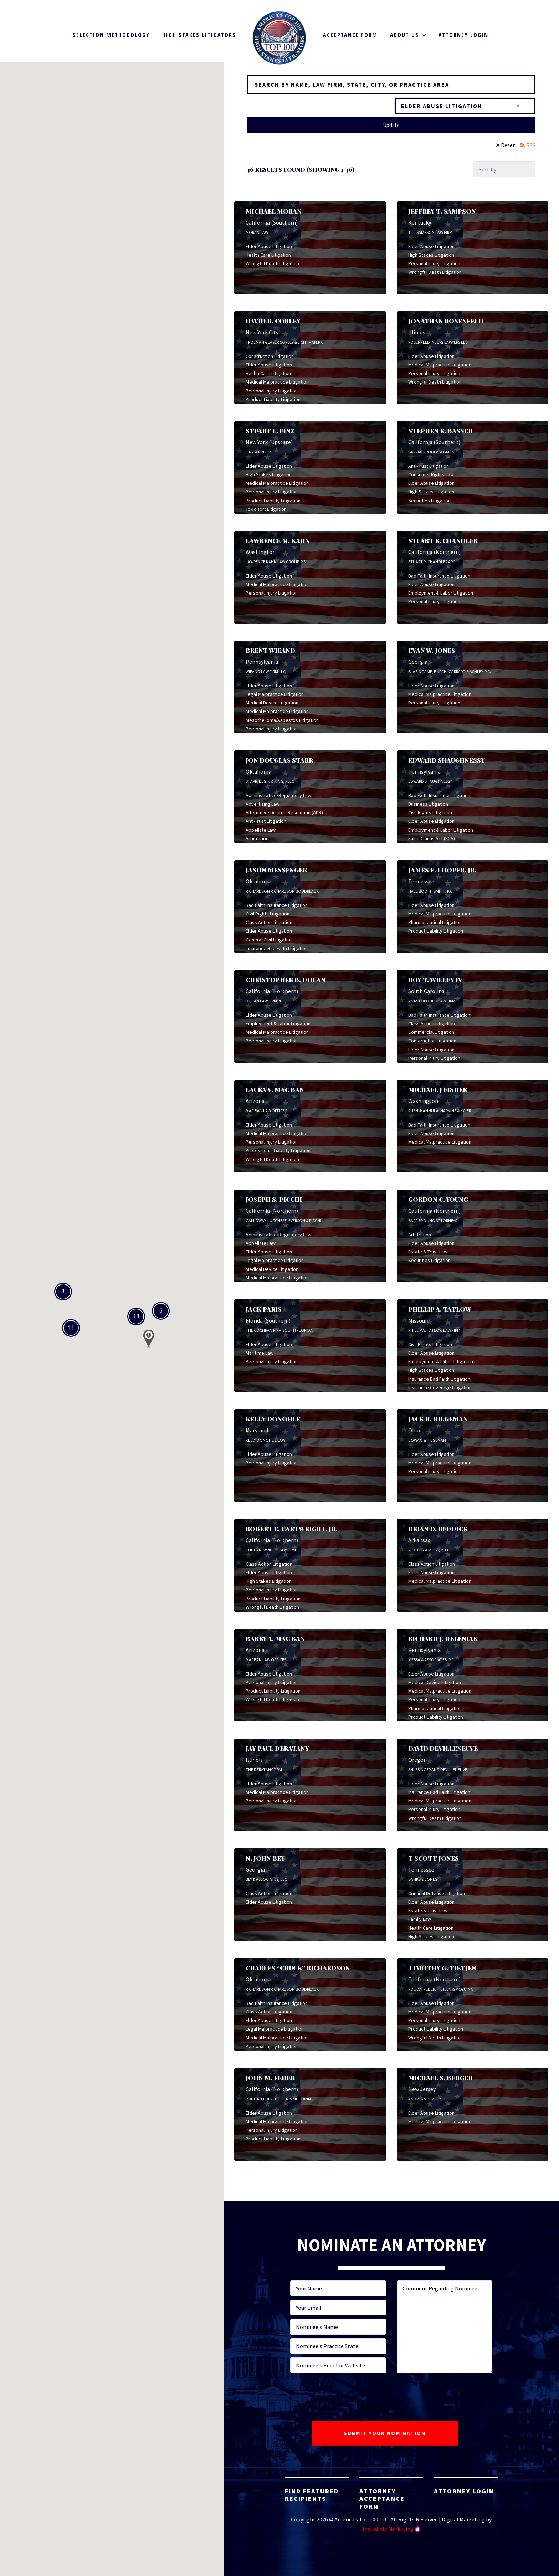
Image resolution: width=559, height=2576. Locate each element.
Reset (508, 145)
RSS (530, 145)
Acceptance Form (350, 35)
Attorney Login (463, 35)
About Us (404, 35)
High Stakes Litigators (199, 35)
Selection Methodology (111, 35)
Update (391, 125)
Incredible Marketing (388, 2528)
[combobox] (464, 105)
